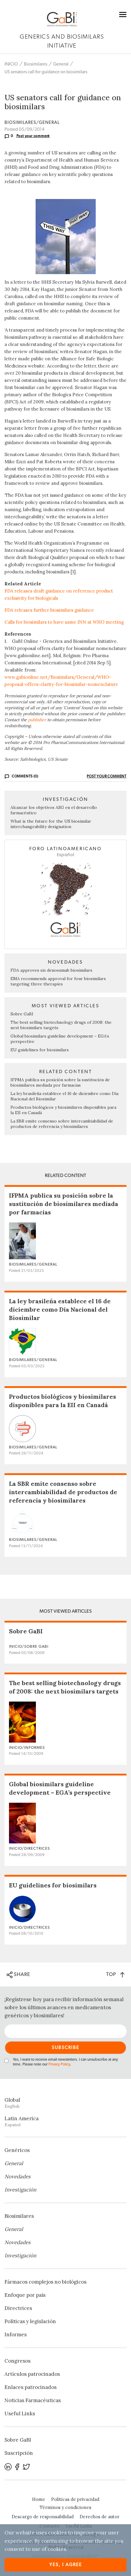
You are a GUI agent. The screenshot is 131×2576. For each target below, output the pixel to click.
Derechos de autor (99, 2516)
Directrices (18, 2308)
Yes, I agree (65, 2565)
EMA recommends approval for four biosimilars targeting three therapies (58, 981)
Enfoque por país (24, 2295)
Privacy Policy (59, 2064)
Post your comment (33, 136)
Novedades (17, 2176)
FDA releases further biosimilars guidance (49, 610)
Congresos (17, 2361)
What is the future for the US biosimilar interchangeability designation (50, 823)
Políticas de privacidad (75, 2499)
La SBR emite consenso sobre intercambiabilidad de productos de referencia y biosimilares (61, 1123)
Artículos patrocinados (32, 2374)
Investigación (20, 2189)
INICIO (11, 64)
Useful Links (19, 2413)
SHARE (18, 1975)
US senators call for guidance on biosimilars (45, 72)
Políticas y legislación (30, 2321)
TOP (115, 1974)
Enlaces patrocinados (30, 2387)
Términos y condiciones (65, 2507)
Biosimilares (35, 64)
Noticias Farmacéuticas (32, 2400)
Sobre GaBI (21, 1014)
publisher (37, 719)
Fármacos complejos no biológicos (45, 2282)
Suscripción (18, 2453)
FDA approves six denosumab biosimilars (51, 970)
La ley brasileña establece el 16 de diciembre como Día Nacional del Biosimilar (60, 1309)
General (60, 64)
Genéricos (17, 2150)
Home (38, 2499)
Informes (15, 2334)
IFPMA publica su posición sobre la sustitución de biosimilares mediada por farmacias (60, 1082)
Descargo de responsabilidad (43, 2516)
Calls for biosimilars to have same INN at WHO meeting (64, 622)
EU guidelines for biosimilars (39, 1049)
